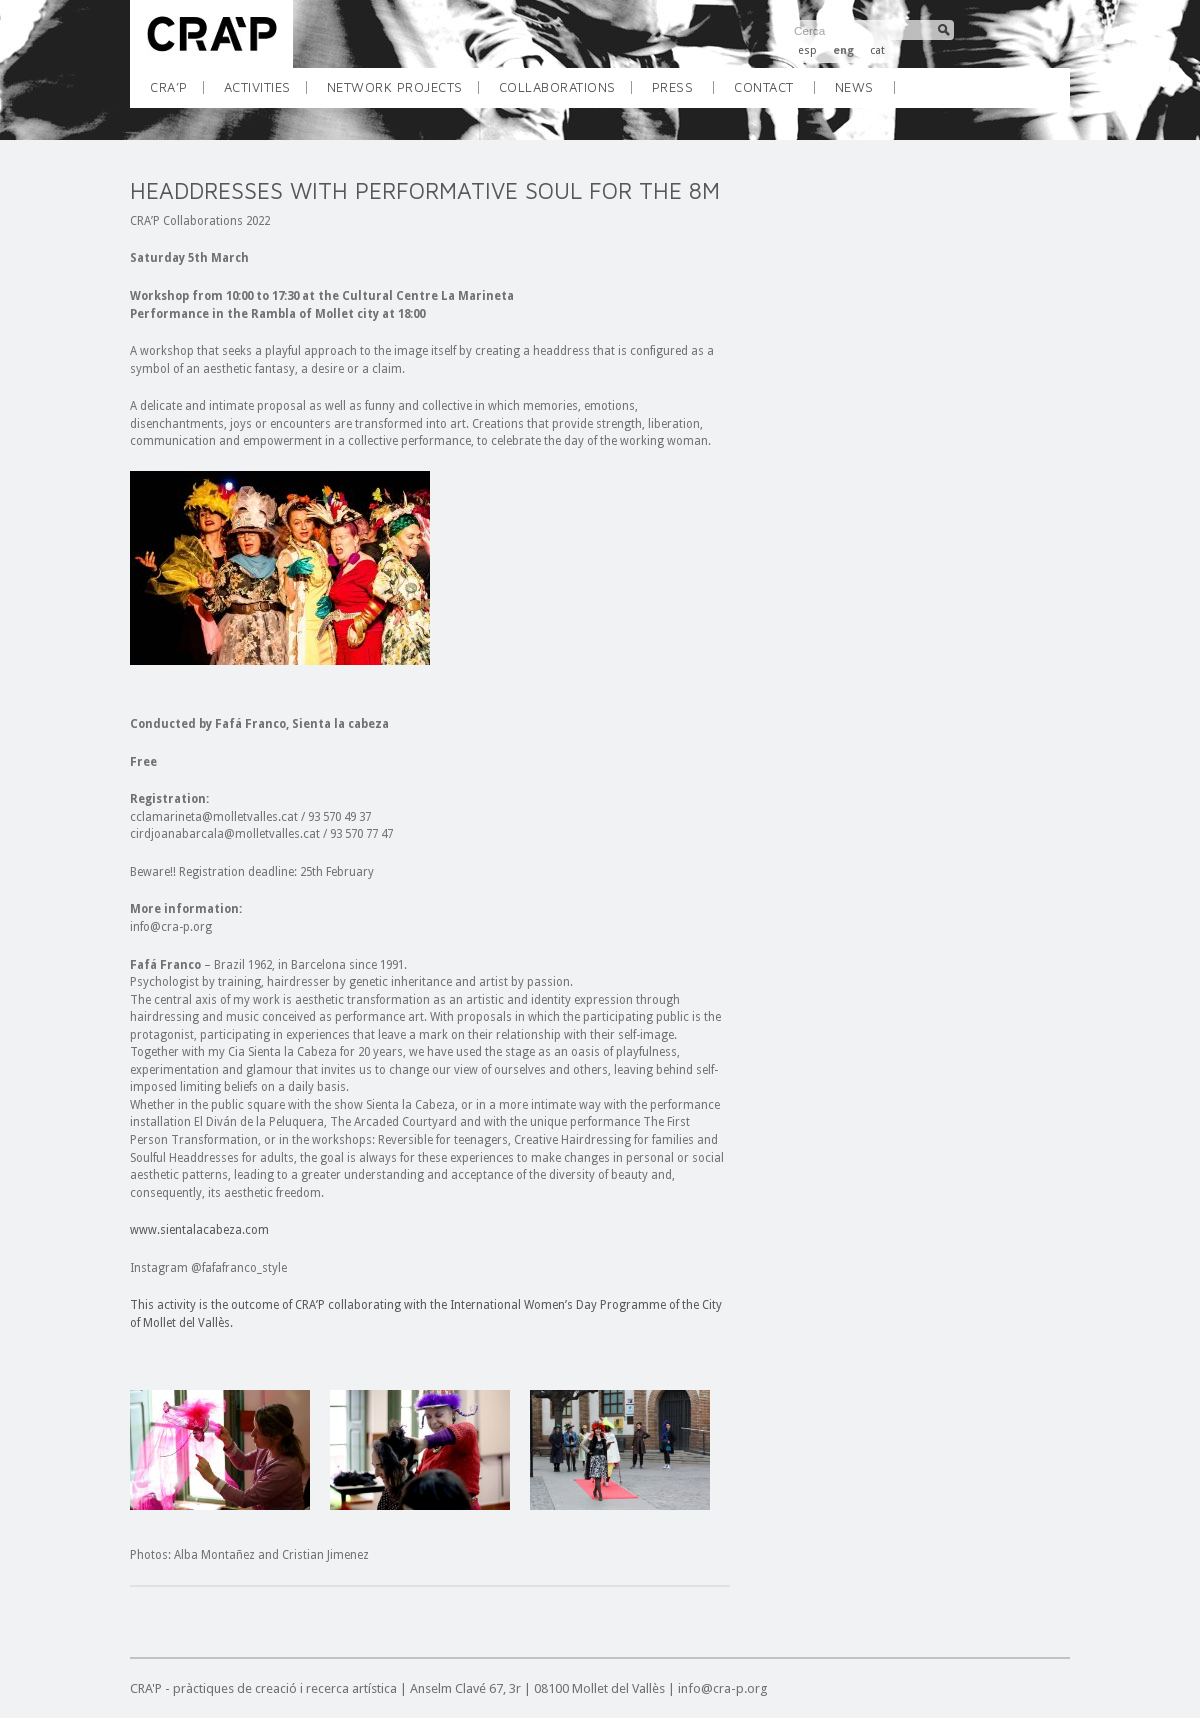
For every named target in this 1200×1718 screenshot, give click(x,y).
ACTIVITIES (265, 93)
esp (807, 50)
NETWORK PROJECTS (402, 93)
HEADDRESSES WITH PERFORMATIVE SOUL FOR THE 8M (425, 190)
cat (877, 50)
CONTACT (764, 87)
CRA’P (176, 93)
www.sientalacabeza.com (199, 1230)
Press (673, 87)
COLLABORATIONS (565, 93)
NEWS (854, 87)
